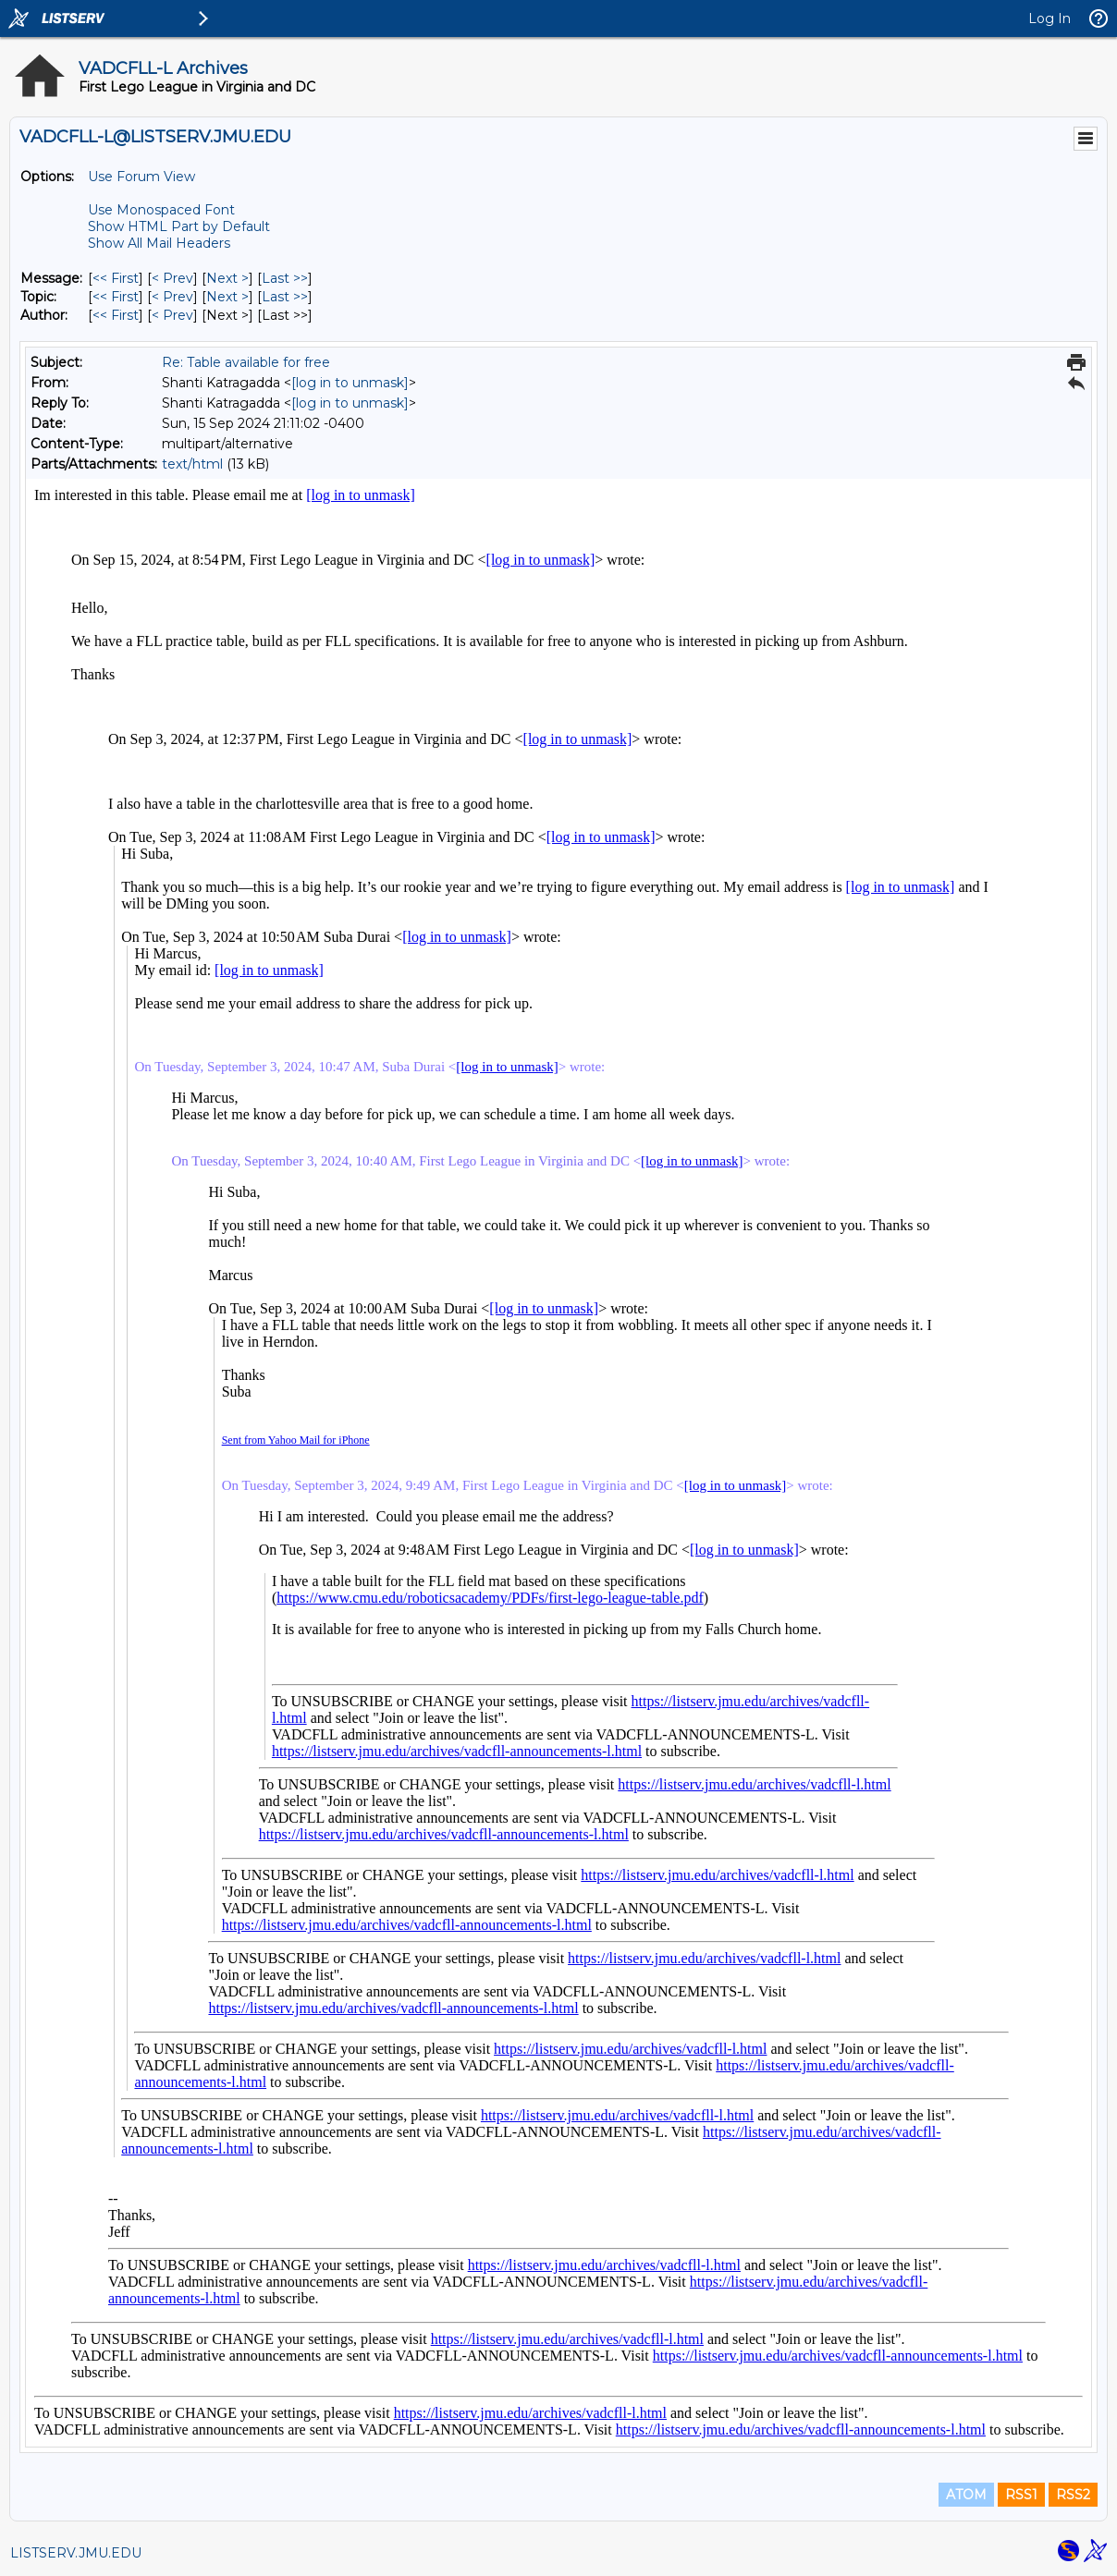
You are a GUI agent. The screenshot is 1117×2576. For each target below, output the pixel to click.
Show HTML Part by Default (179, 226)
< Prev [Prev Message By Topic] (172, 296)
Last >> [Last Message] (285, 278)
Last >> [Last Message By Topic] (285, 296)
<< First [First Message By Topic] (115, 296)
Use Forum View (141, 176)
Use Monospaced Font (161, 209)
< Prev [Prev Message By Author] (172, 315)
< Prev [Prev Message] (172, 278)
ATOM (966, 2494)
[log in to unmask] (350, 382)
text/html (192, 464)
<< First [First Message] (115, 278)
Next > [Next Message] (227, 278)
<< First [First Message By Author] (115, 315)
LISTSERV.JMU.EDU (75, 2553)
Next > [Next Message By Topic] (227, 296)
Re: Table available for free (246, 362)
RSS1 (1021, 2494)
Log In (1049, 18)
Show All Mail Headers (159, 243)
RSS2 (1073, 2494)
